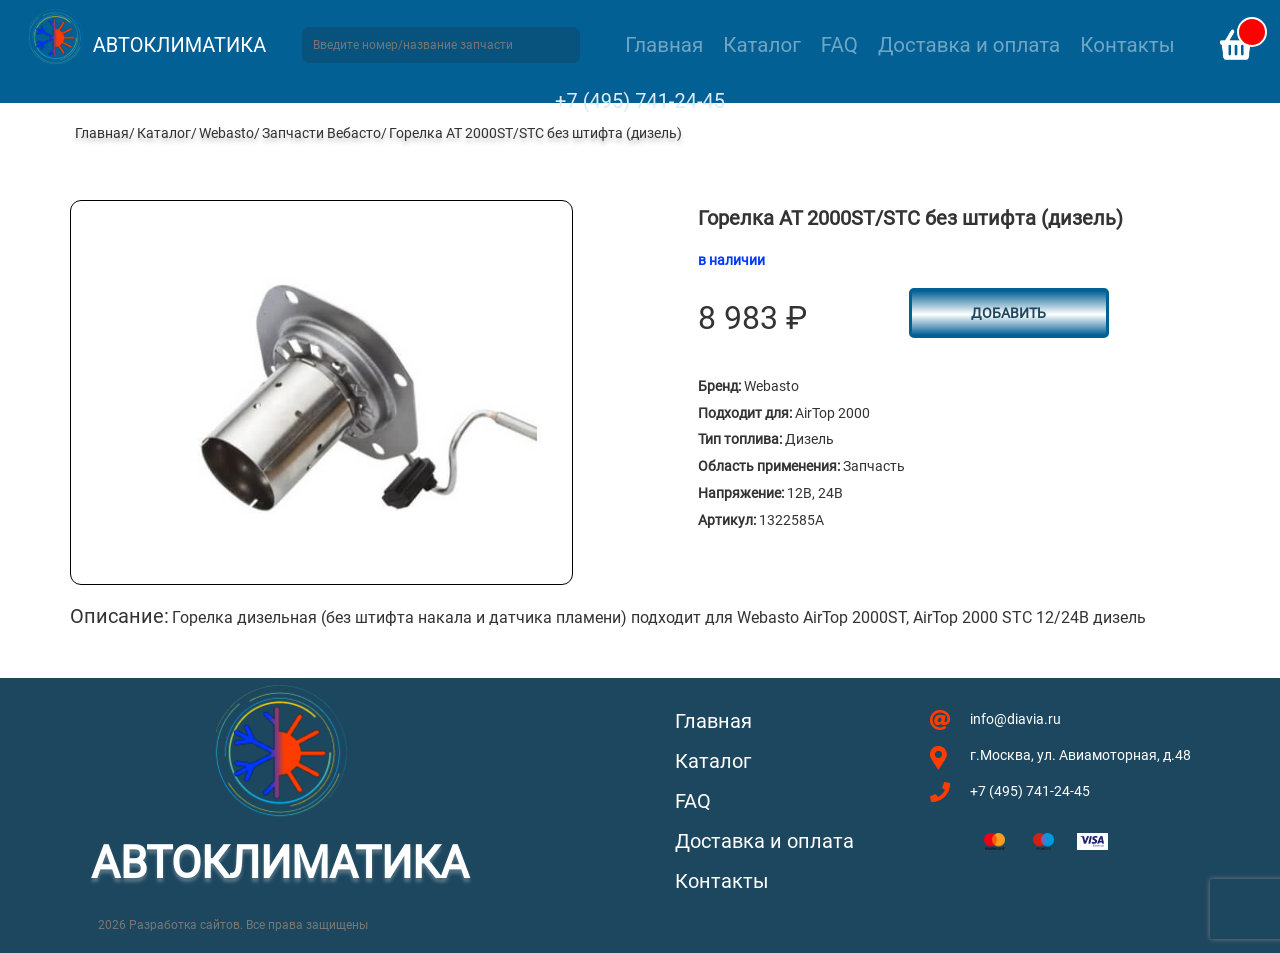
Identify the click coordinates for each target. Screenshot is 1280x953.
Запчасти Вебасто (321, 133)
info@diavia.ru (1015, 719)
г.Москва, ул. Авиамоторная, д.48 (1080, 755)
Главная (664, 45)
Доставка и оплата (969, 45)
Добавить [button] (1008, 313)
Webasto (226, 133)
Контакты (1127, 45)
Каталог (761, 45)
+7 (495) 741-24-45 (640, 101)
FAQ (839, 45)
